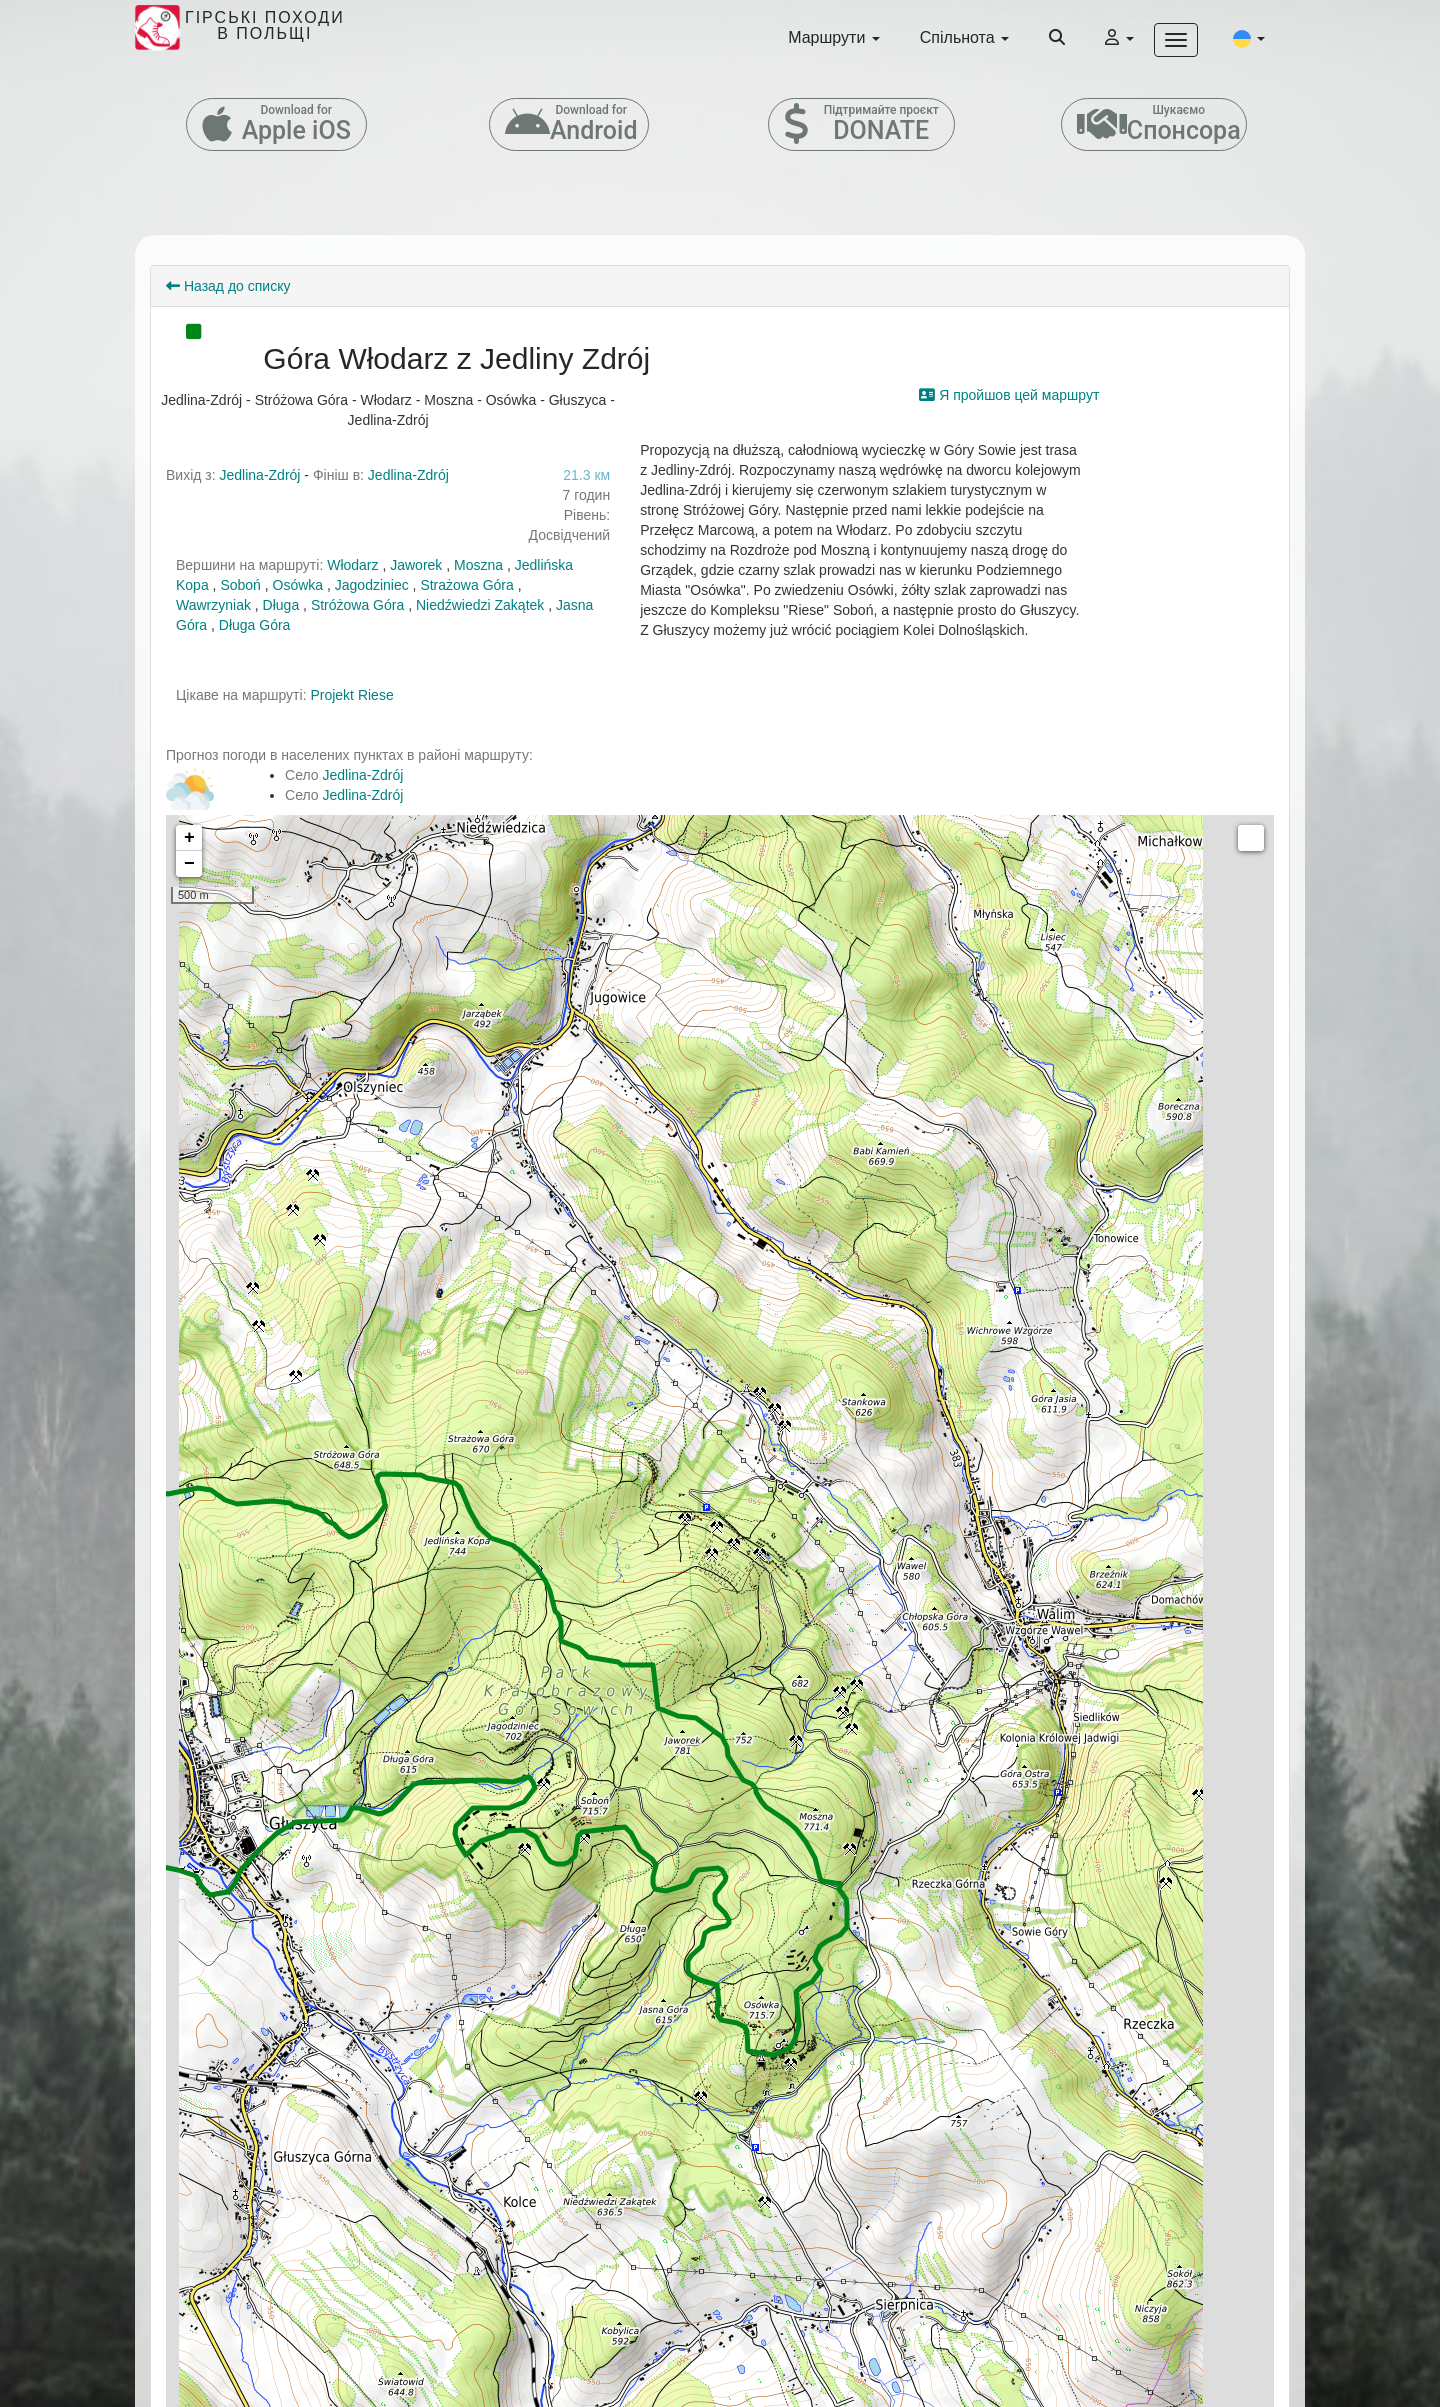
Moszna (478, 565)
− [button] (189, 864)
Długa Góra (255, 625)
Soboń (240, 585)
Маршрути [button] (834, 37)
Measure (1251, 838)
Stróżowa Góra (357, 605)
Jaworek (416, 565)
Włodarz (352, 565)
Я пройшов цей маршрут (1009, 395)
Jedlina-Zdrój (260, 475)
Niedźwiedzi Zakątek (480, 605)
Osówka (298, 585)
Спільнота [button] (964, 37)
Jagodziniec (372, 585)
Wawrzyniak (213, 605)
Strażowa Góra (466, 585)
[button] (1249, 38)
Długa (281, 605)
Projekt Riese (351, 695)
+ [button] (189, 838)
